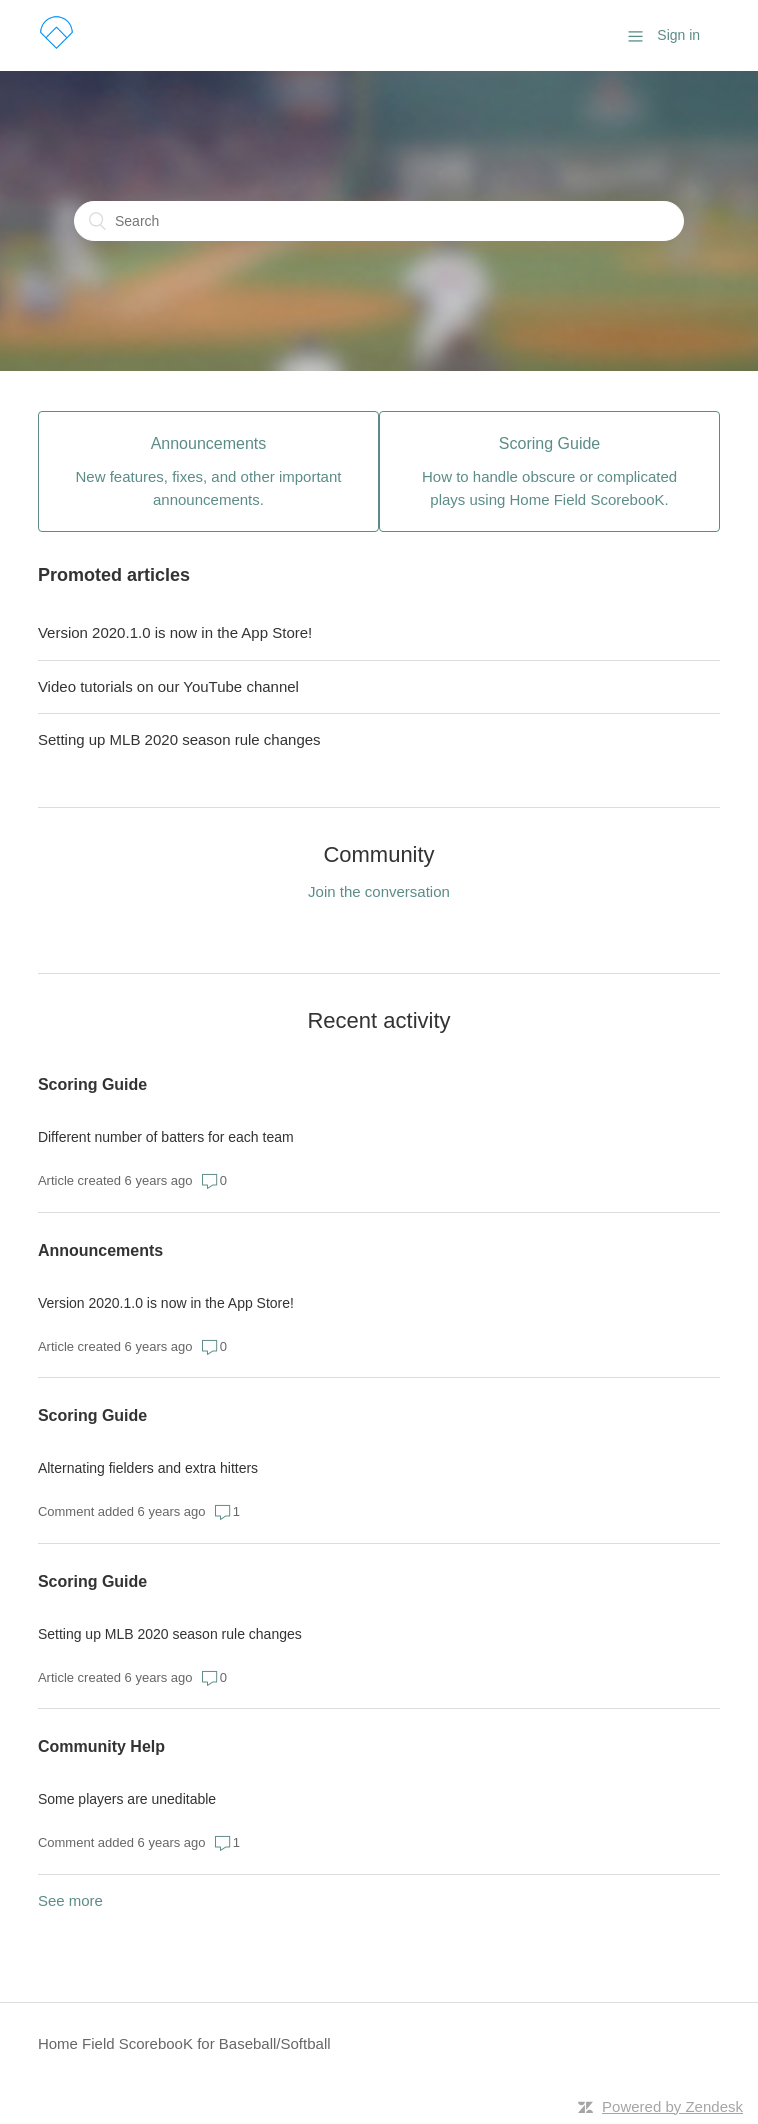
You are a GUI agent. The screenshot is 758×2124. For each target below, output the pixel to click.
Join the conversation (379, 891)
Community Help (101, 1746)
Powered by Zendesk (672, 2106)
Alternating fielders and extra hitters (148, 1468)
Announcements (100, 1250)
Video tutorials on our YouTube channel (168, 686)
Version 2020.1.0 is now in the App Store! (175, 632)
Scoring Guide (92, 1084)
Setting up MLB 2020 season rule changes (179, 739)
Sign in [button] (678, 35)
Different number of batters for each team (166, 1137)
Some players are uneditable (127, 1799)
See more (70, 1900)
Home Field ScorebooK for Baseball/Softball (184, 2043)
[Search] (379, 221)
